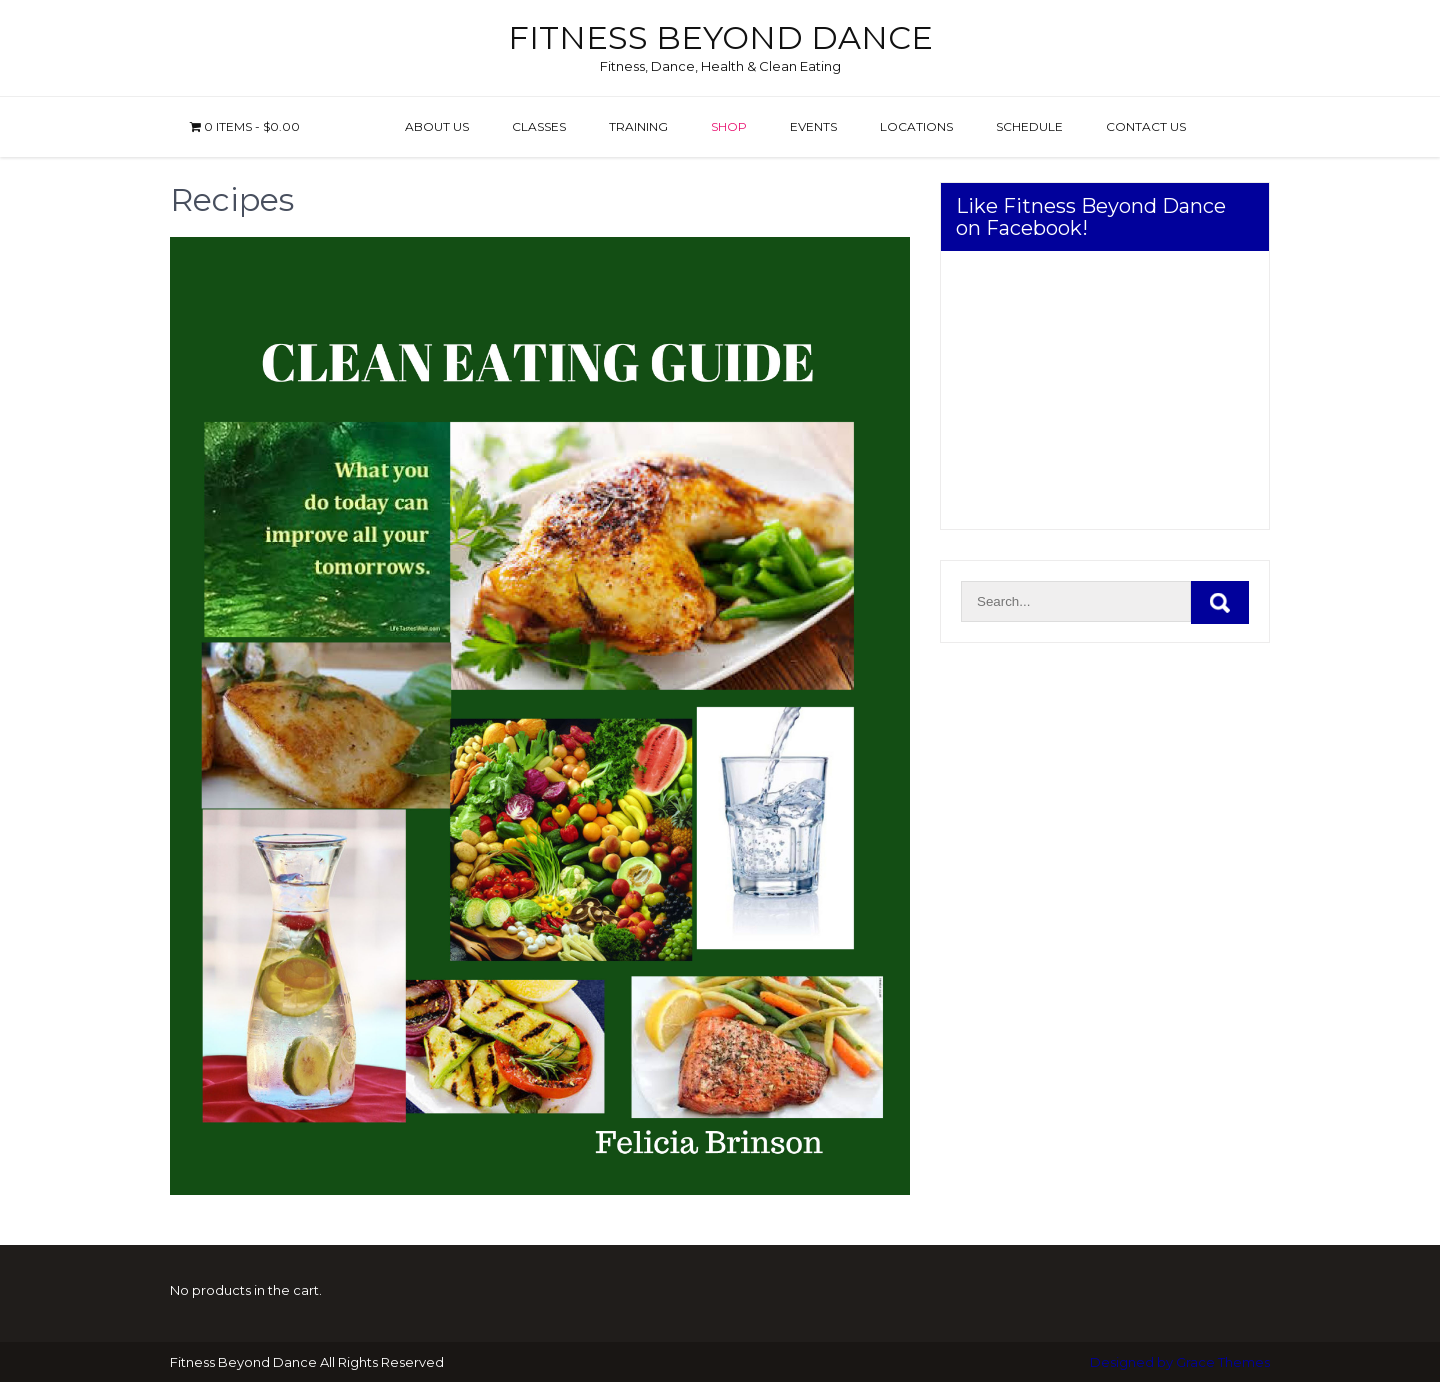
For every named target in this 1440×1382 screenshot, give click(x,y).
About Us (437, 126)
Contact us (1146, 126)
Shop (729, 126)
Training (638, 126)
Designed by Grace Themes (1180, 1362)
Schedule (1029, 126)
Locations (916, 126)
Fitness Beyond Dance (720, 37)
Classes (539, 126)
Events (813, 126)
